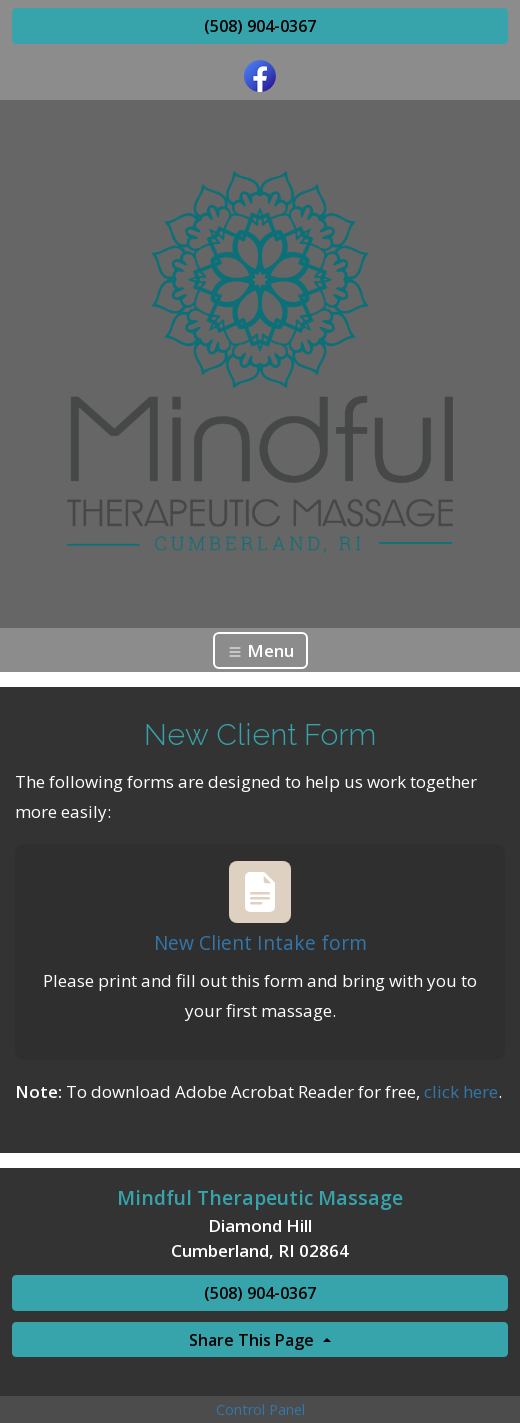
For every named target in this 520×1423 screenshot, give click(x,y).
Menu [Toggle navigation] (260, 650)
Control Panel (260, 1409)
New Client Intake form (260, 942)
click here (461, 1091)
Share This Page (253, 1340)
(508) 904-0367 (260, 26)
